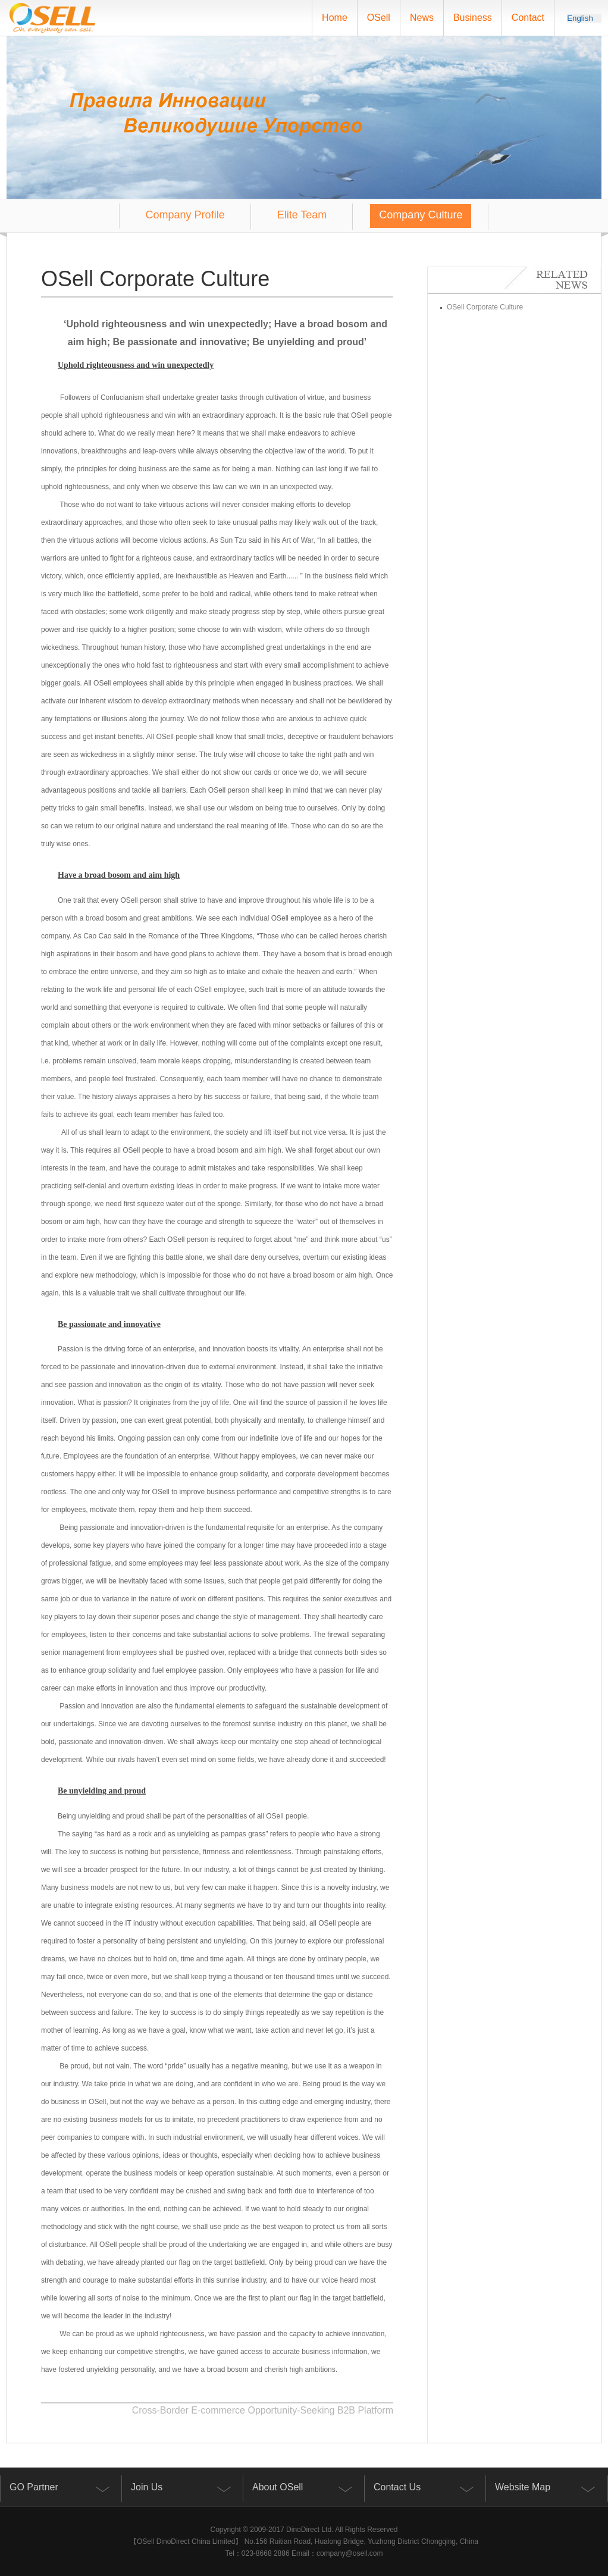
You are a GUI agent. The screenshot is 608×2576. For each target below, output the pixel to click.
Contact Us (397, 2487)
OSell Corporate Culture (481, 307)
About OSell (277, 2487)
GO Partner (34, 2487)
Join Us (146, 2487)
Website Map (522, 2487)
